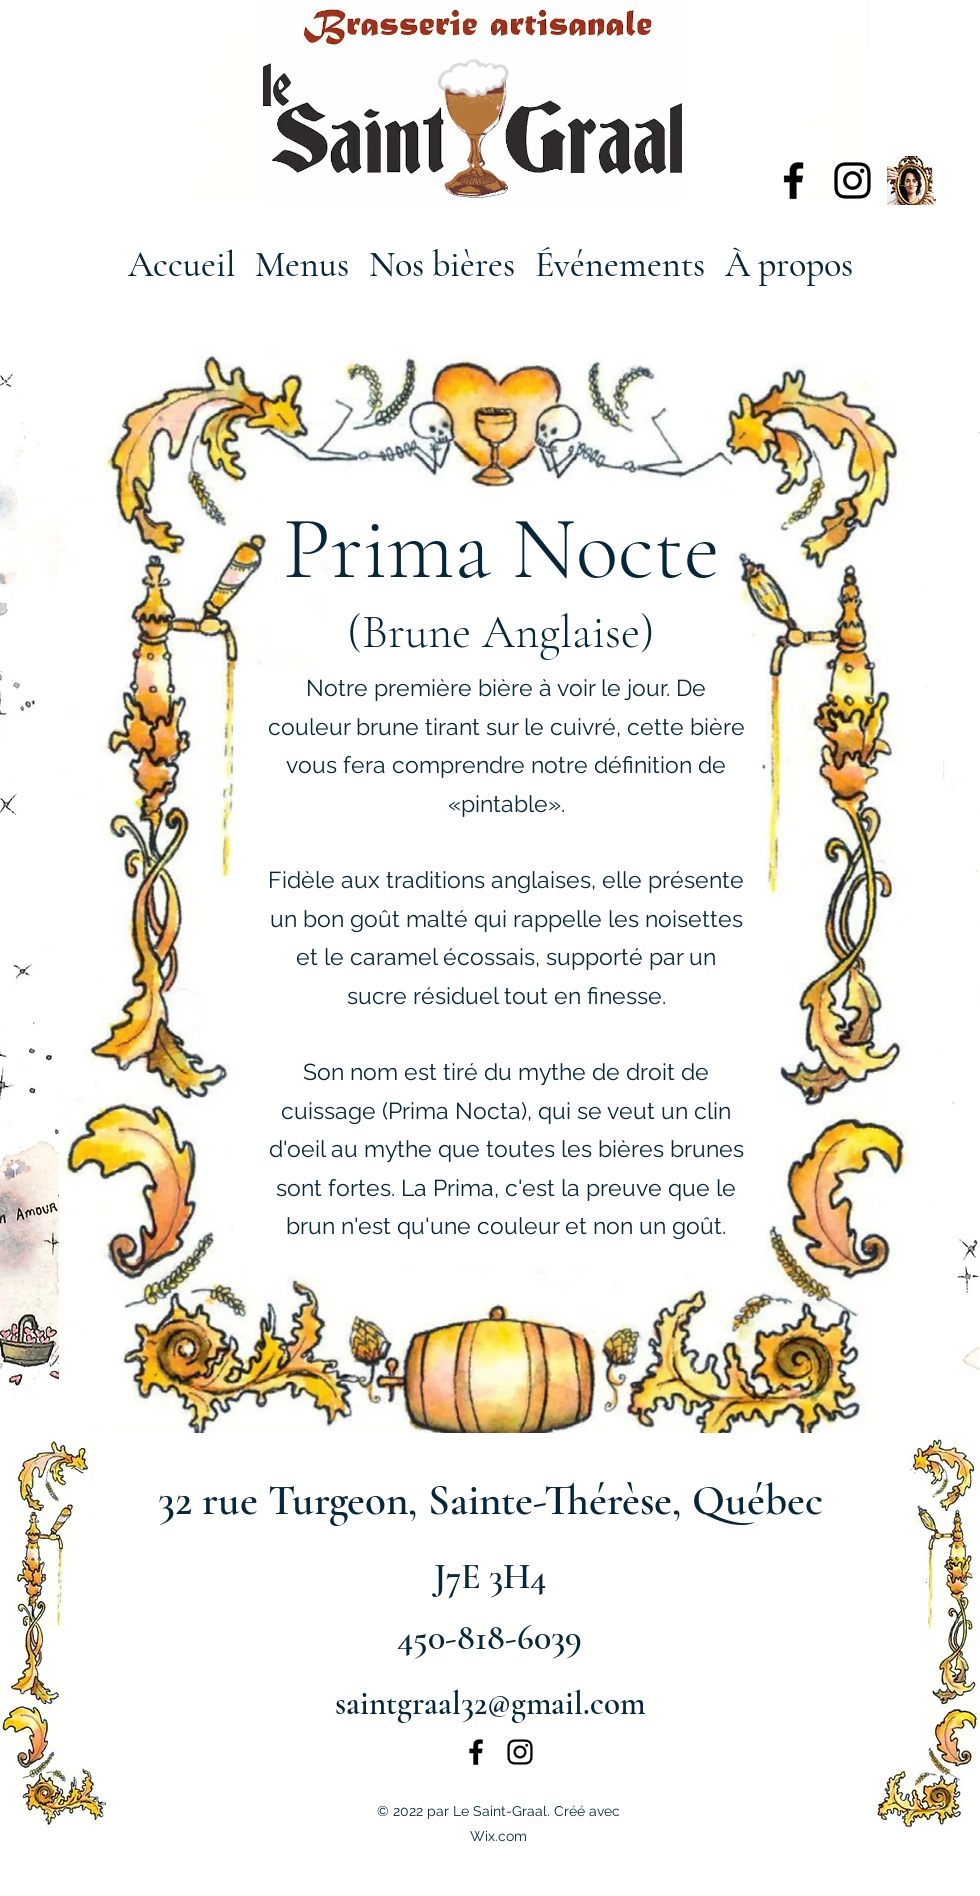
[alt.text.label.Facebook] (793, 180)
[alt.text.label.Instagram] (852, 180)
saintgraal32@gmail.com (490, 1703)
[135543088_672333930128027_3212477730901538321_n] (911, 180)
